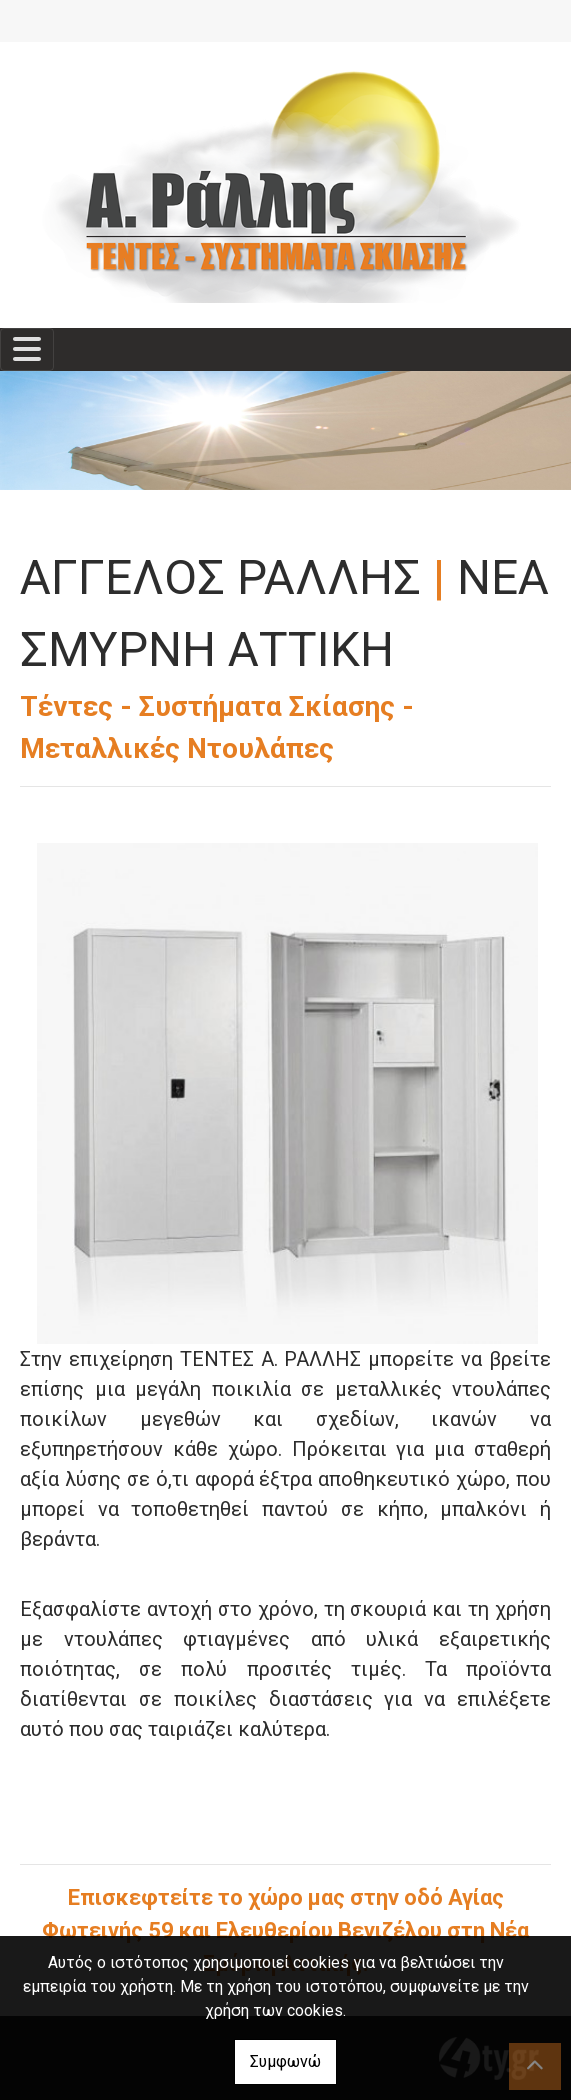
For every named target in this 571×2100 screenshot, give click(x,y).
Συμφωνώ (285, 2061)
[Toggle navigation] (27, 349)
